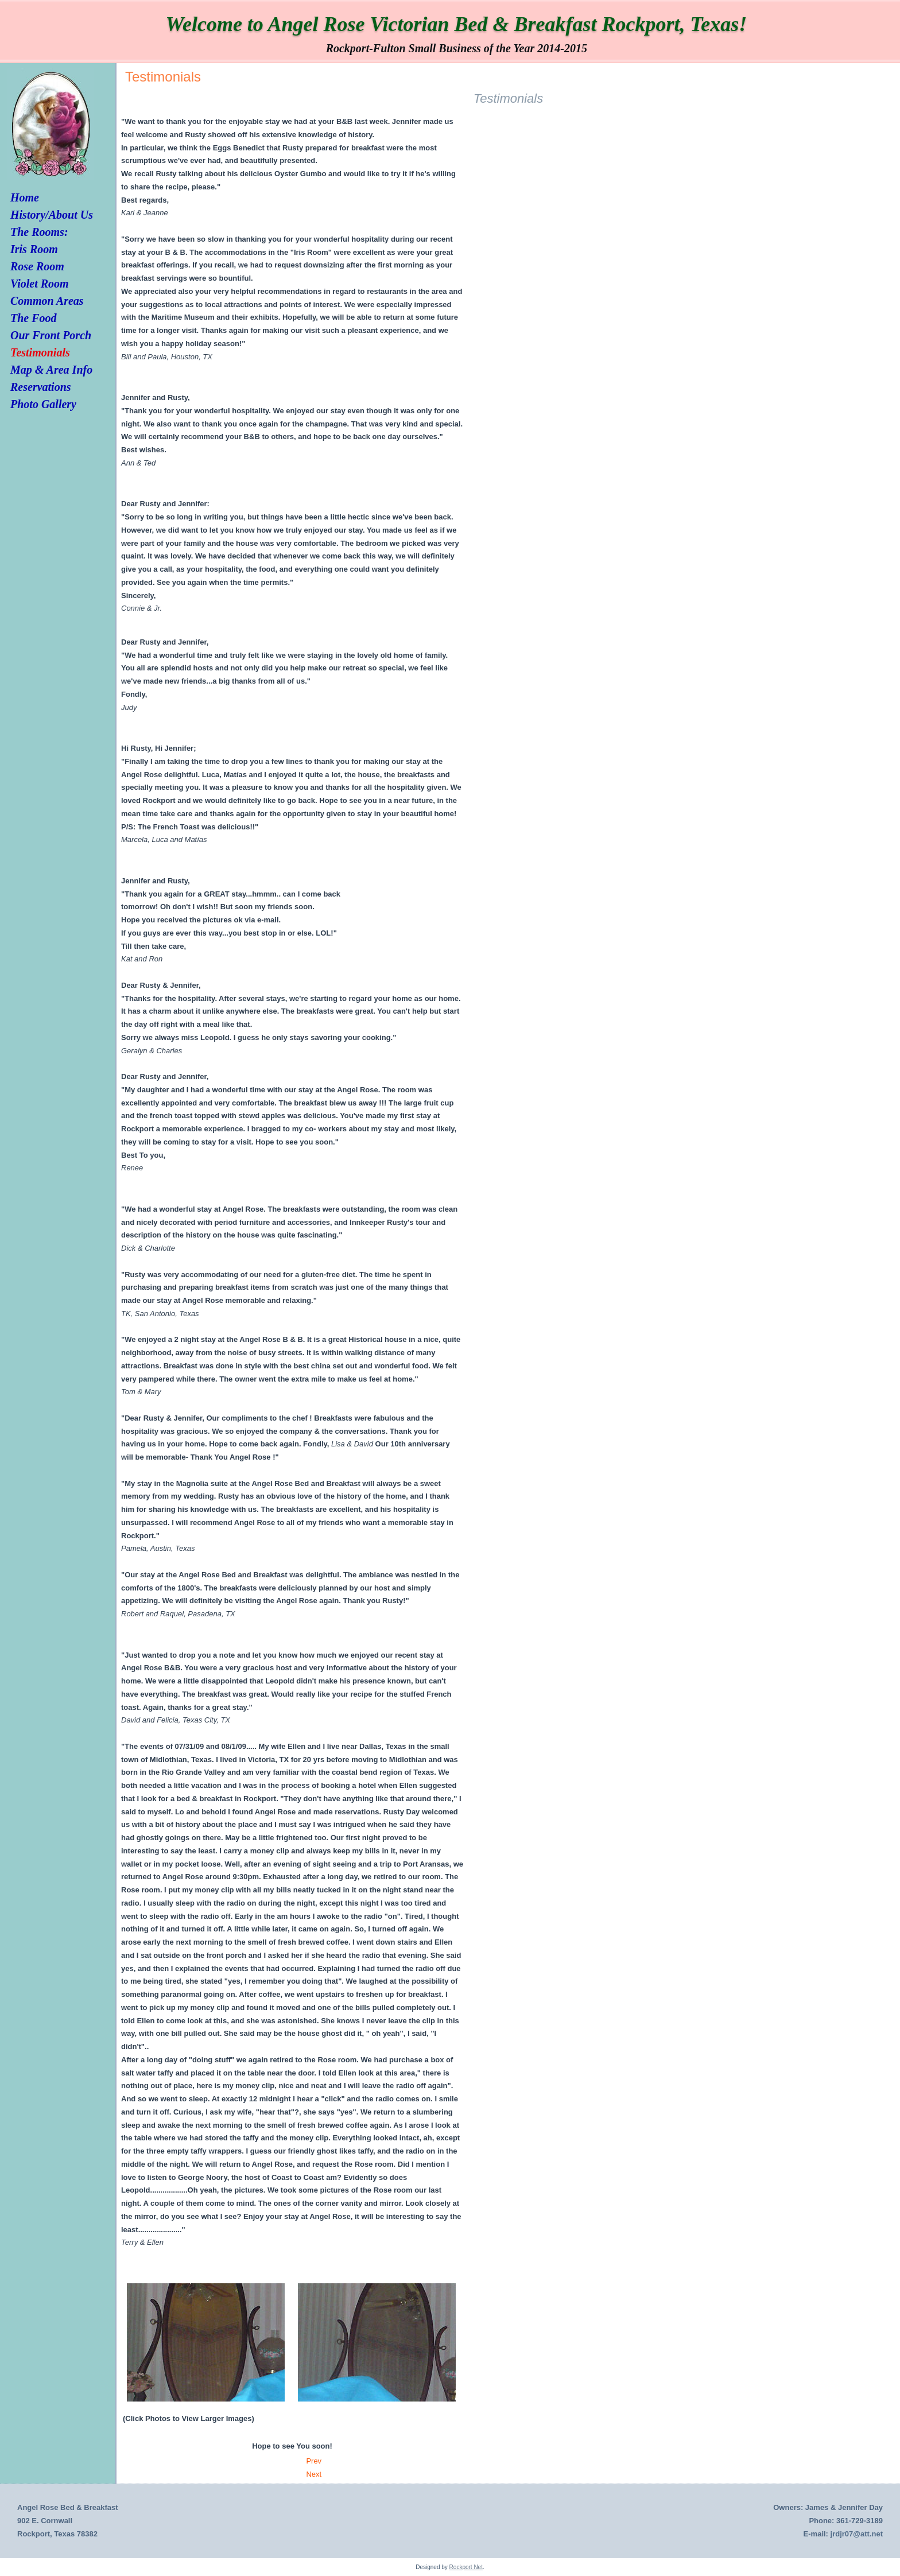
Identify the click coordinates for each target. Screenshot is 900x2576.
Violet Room (39, 283)
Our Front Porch (50, 335)
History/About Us (51, 214)
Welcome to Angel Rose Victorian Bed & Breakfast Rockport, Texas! (456, 24)
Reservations (40, 387)
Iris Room (34, 249)
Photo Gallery (43, 404)
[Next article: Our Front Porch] (313, 2474)
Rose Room (37, 266)
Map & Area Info (51, 369)
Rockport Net (466, 2567)
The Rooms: (39, 232)
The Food (33, 318)
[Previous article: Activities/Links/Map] (313, 2461)
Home (24, 197)
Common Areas (47, 300)
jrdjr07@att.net (857, 2534)
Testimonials (40, 352)
